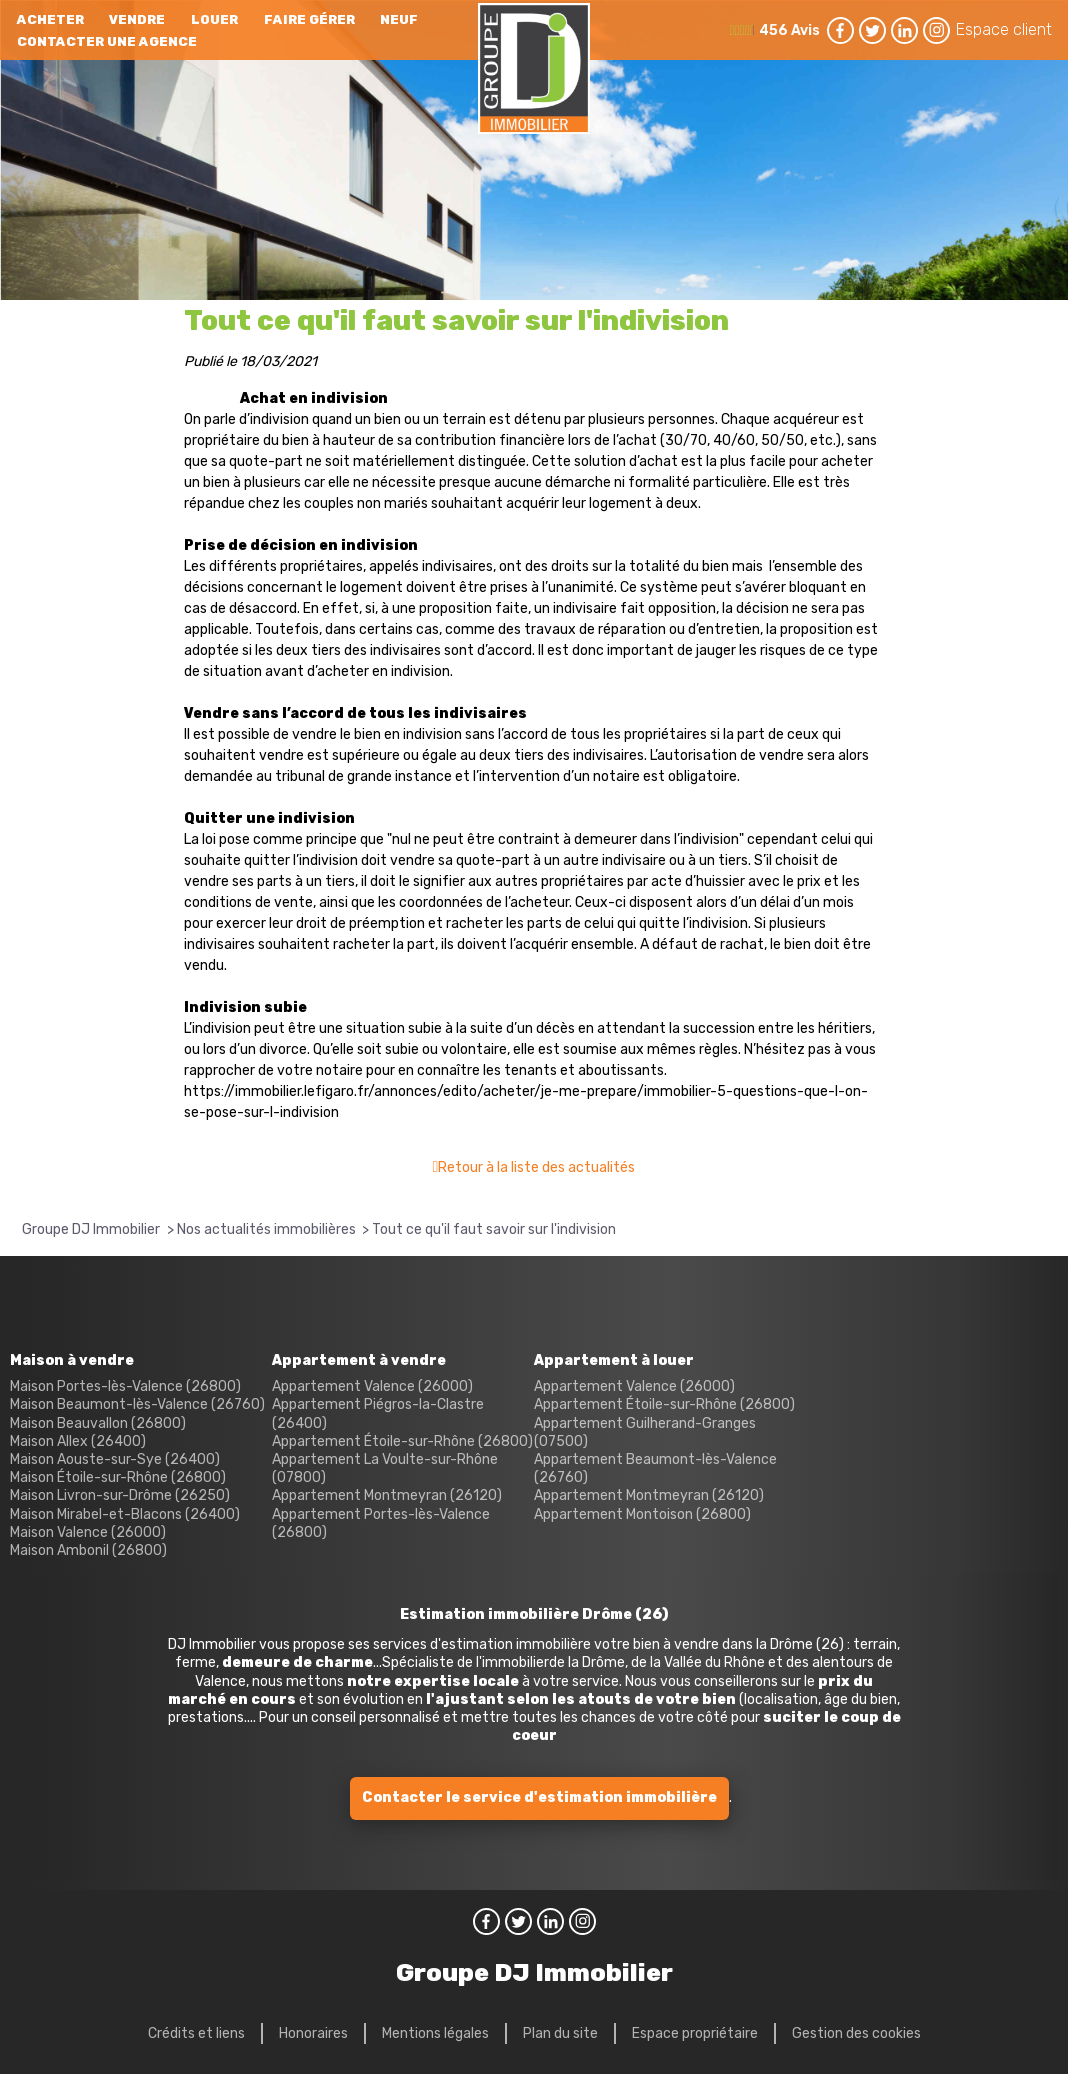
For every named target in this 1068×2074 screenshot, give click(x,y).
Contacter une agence (107, 41)
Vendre (137, 19)
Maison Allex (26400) (78, 1441)
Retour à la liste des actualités (536, 1167)
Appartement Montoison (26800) (642, 1514)
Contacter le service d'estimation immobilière (539, 1797)
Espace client (1004, 29)
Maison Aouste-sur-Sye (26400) (115, 1459)
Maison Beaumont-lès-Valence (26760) (137, 1404)
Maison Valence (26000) (88, 1532)
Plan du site (560, 2033)
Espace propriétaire (695, 2033)
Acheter (50, 19)
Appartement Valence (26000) (372, 1386)
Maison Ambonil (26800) (88, 1550)
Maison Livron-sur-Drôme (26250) (120, 1495)
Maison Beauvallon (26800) (98, 1423)
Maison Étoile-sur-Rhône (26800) (118, 1477)
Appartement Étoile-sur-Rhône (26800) (402, 1441)
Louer (214, 19)
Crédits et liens (196, 2033)
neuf (399, 19)
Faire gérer (309, 19)
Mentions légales (435, 2033)
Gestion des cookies (856, 2033)
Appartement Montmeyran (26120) (387, 1495)
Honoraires (313, 2033)
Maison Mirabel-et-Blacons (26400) (125, 1514)
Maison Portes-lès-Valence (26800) (125, 1386)
